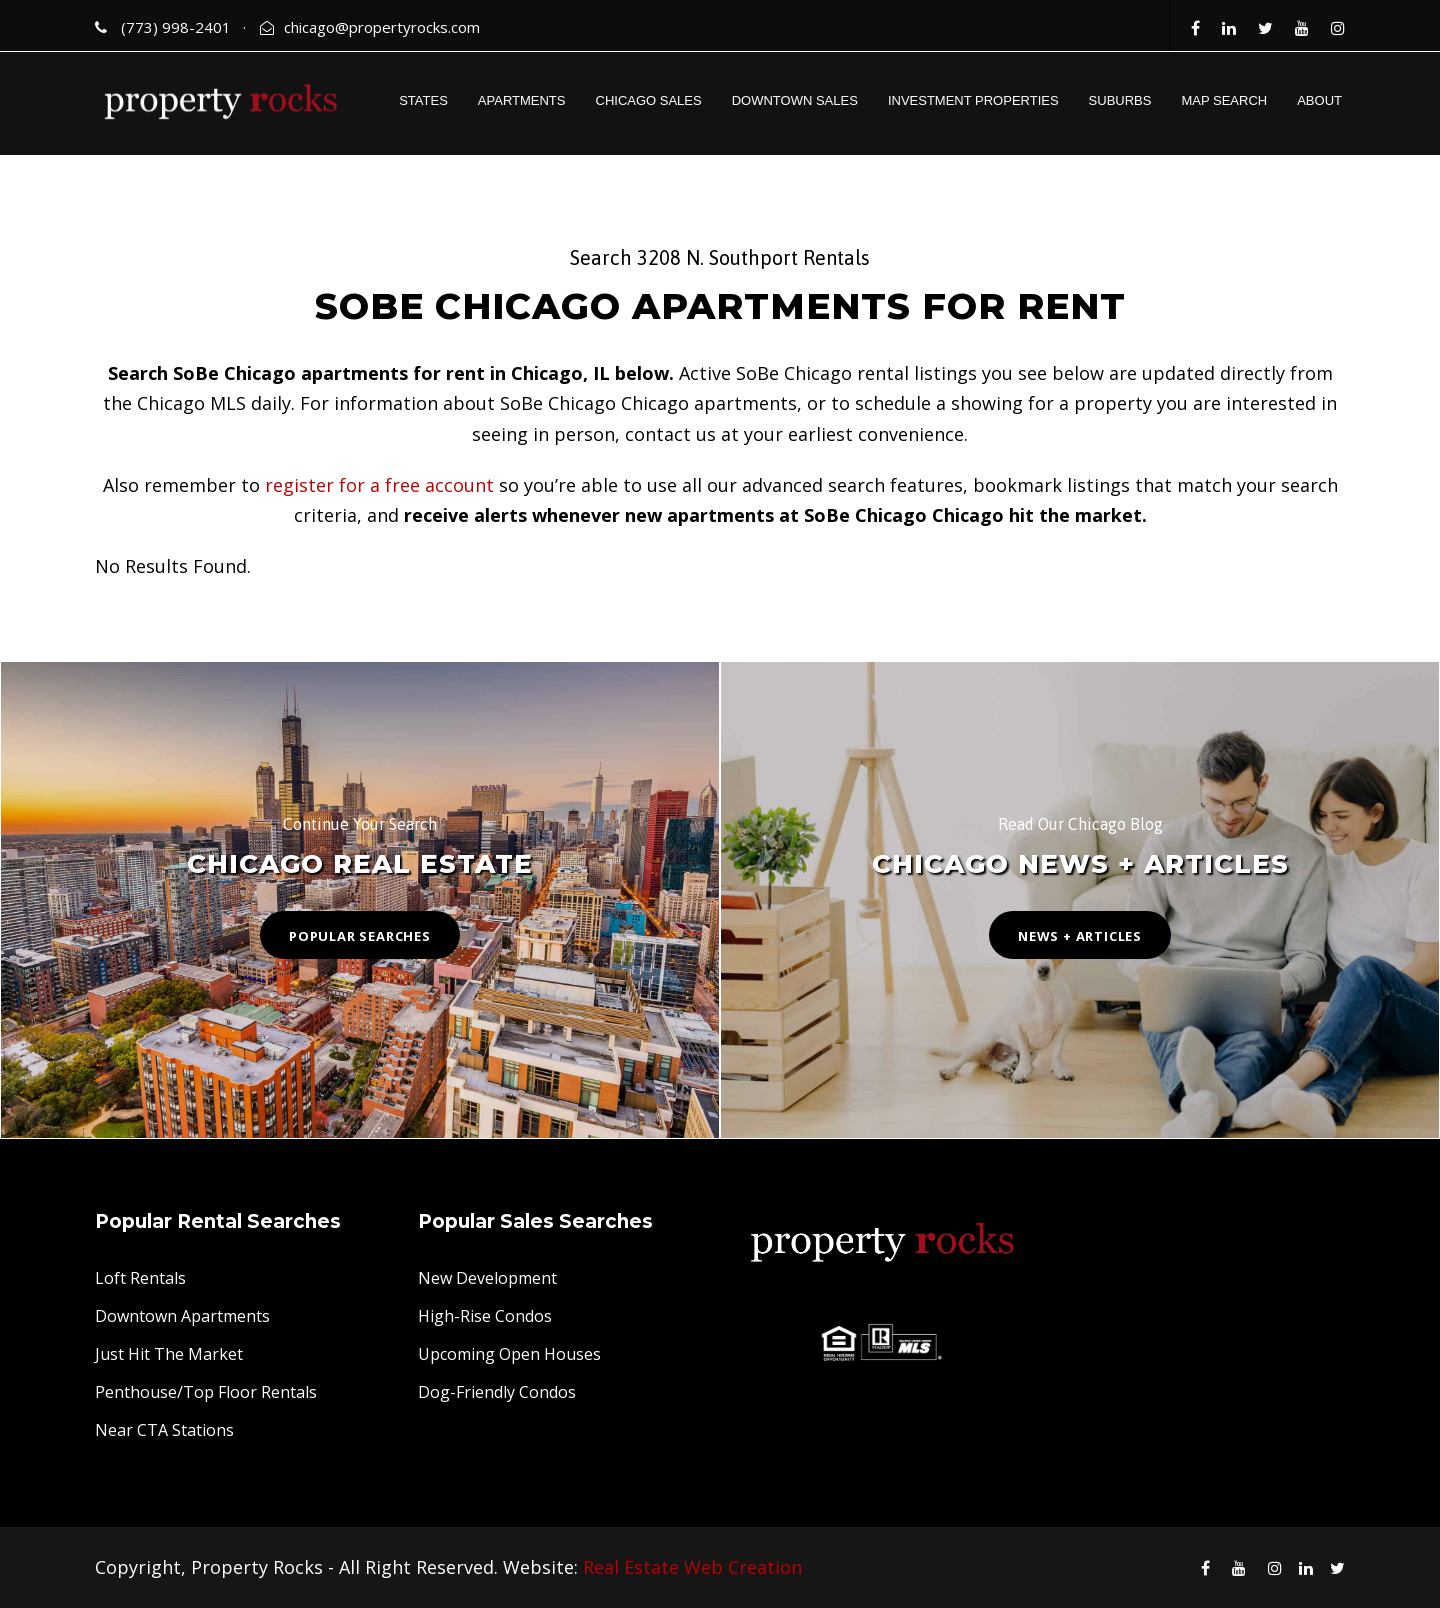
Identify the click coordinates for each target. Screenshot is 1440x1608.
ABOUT (1319, 100)
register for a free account (379, 485)
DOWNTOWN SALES (795, 100)
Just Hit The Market (169, 1354)
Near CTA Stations (164, 1430)
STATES (423, 100)
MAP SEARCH (1224, 100)
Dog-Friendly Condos (497, 1392)
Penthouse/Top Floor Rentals (206, 1392)
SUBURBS (1120, 100)
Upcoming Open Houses (509, 1354)
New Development (487, 1278)
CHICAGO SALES (649, 100)
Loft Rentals (140, 1278)
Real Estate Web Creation (692, 1567)
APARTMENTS (522, 100)
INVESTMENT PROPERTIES (973, 100)
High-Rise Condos (485, 1316)
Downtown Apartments (182, 1316)
